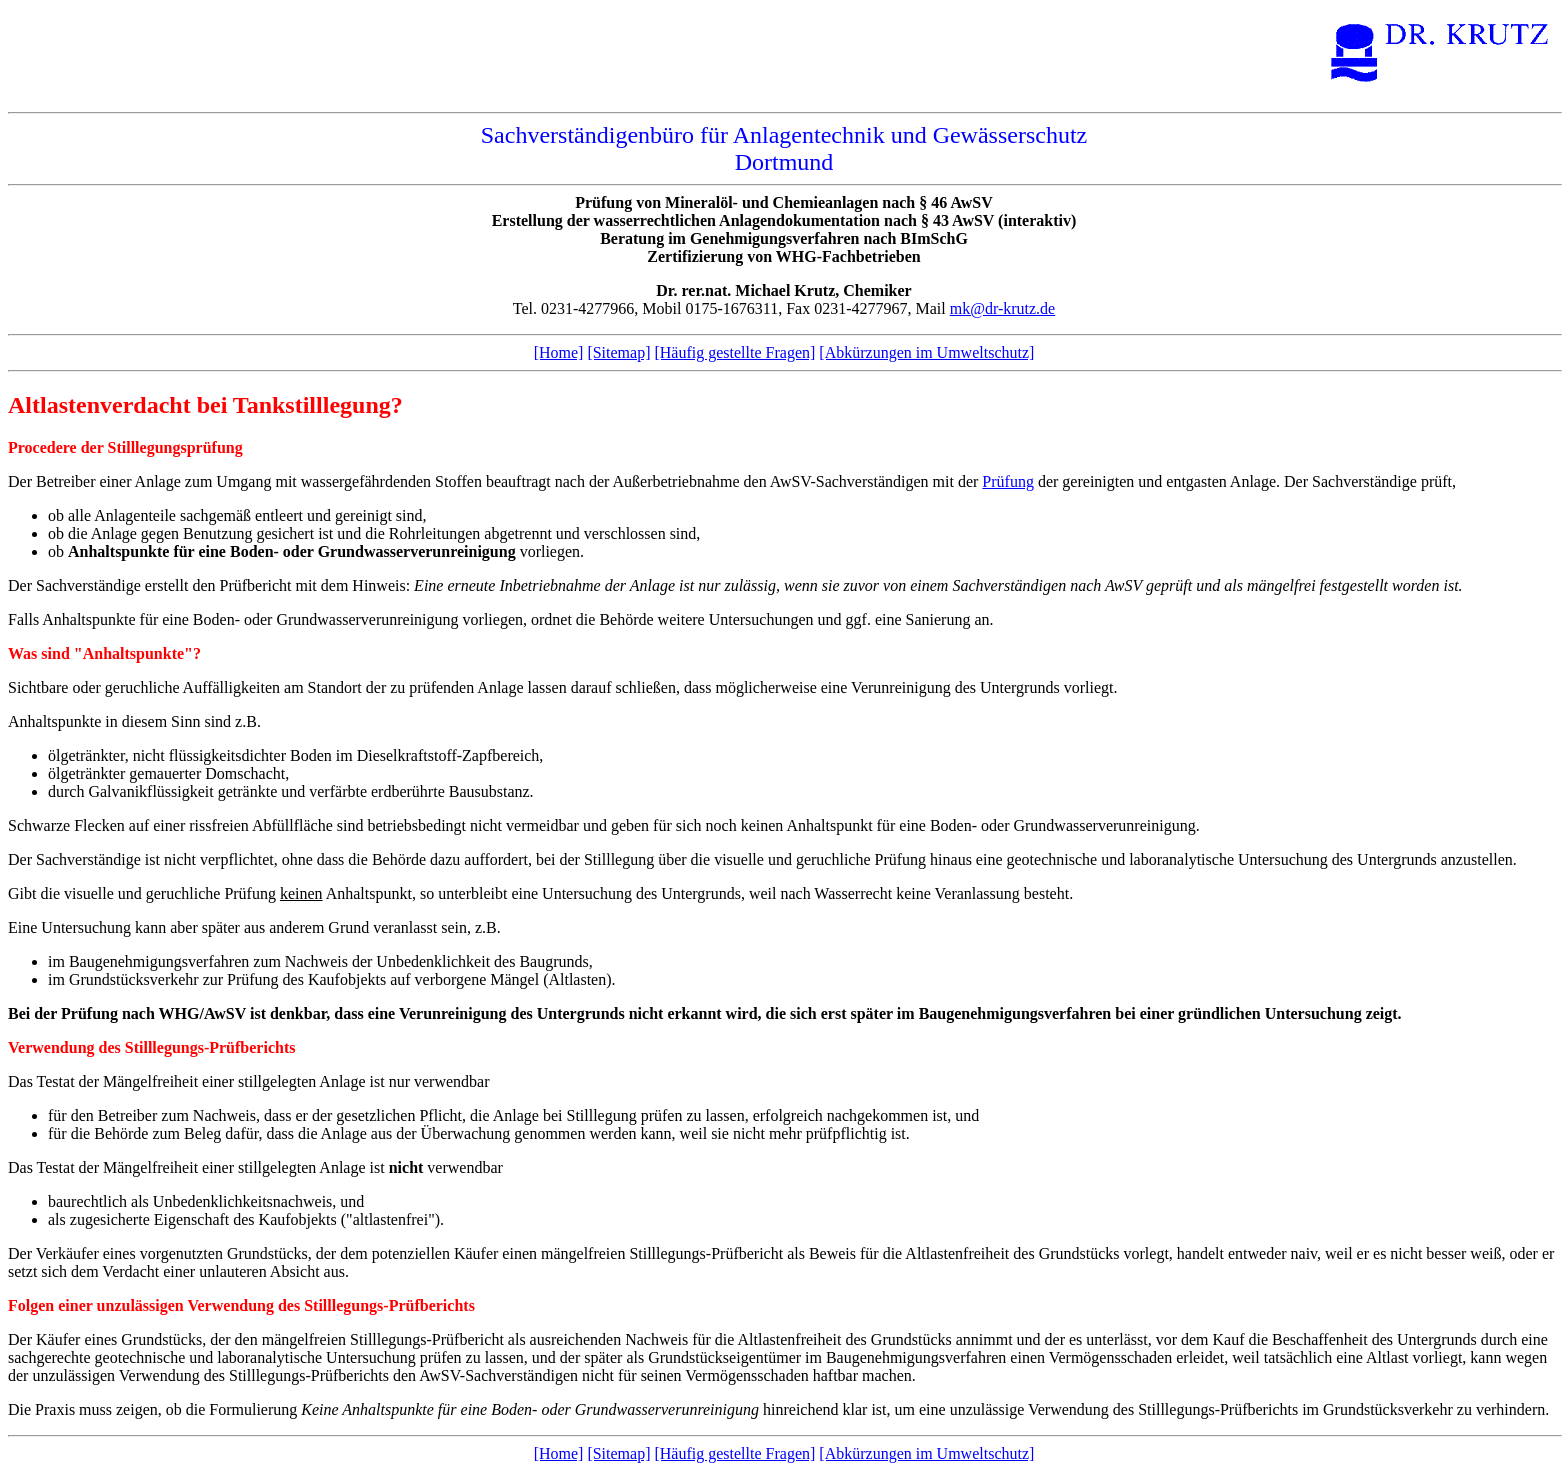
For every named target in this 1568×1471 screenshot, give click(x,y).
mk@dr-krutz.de (1003, 308)
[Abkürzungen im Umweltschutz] (926, 352)
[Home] (559, 352)
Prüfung (1008, 481)
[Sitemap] (618, 352)
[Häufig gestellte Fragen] (734, 352)
